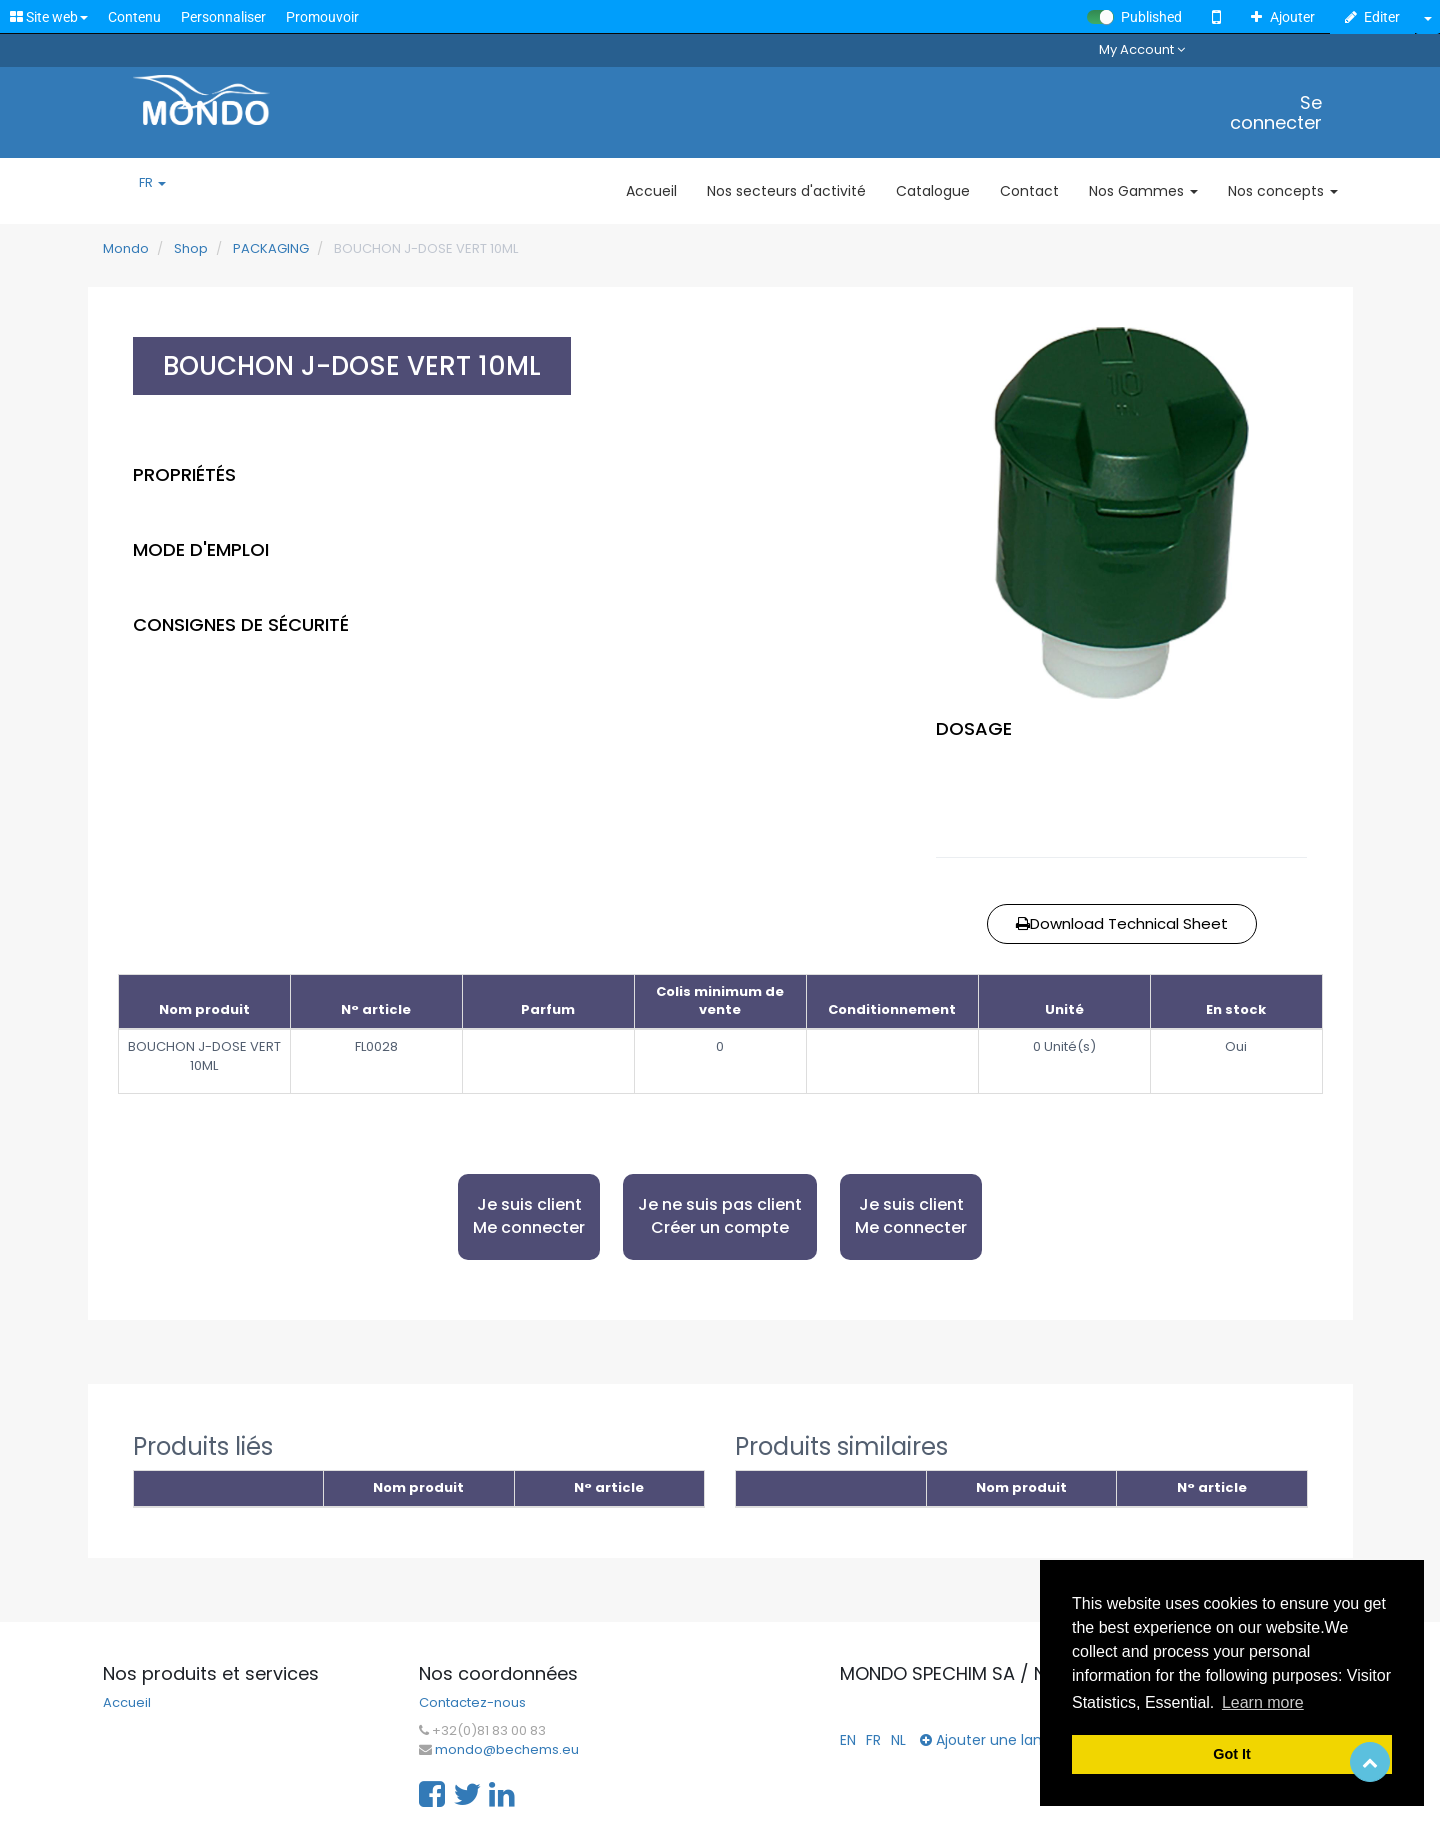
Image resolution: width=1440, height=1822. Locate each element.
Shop (191, 248)
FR (152, 183)
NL (898, 1740)
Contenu (134, 17)
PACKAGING (271, 248)
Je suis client (529, 1216)
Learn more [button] (1263, 1702)
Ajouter (1283, 17)
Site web (49, 17)
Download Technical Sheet (1122, 923)
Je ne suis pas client (720, 1216)
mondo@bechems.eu (507, 1750)
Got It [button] (1232, 1754)
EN (848, 1740)
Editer (1373, 17)
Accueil (127, 1703)
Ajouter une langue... (999, 1740)
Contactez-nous (472, 1703)
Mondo (126, 248)
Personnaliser (223, 17)
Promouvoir (322, 17)
